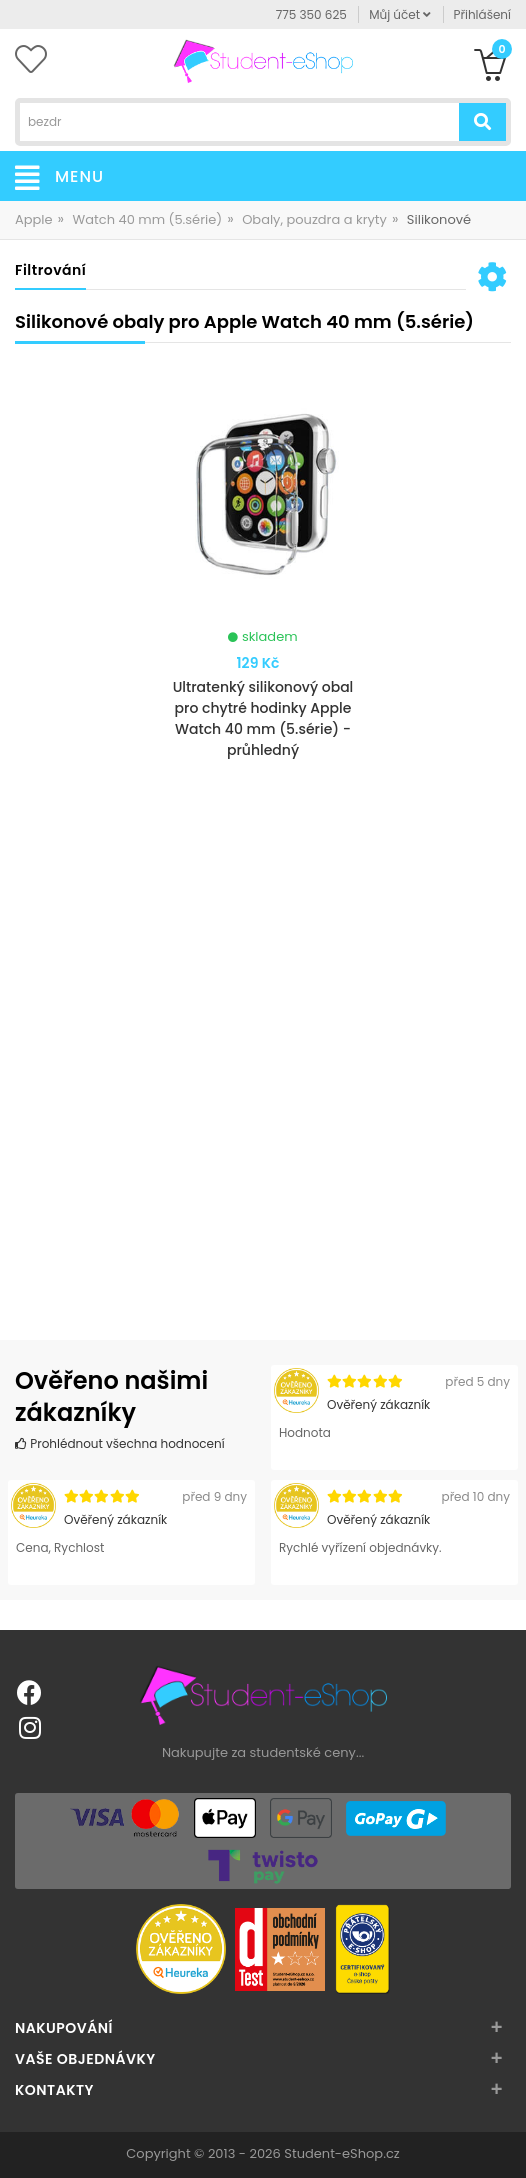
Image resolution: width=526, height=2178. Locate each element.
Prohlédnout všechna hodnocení (120, 1443)
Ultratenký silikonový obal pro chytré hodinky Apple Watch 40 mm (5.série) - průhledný (263, 718)
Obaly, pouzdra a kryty (314, 219)
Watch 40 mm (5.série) (148, 219)
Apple (34, 219)
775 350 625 (311, 14)
